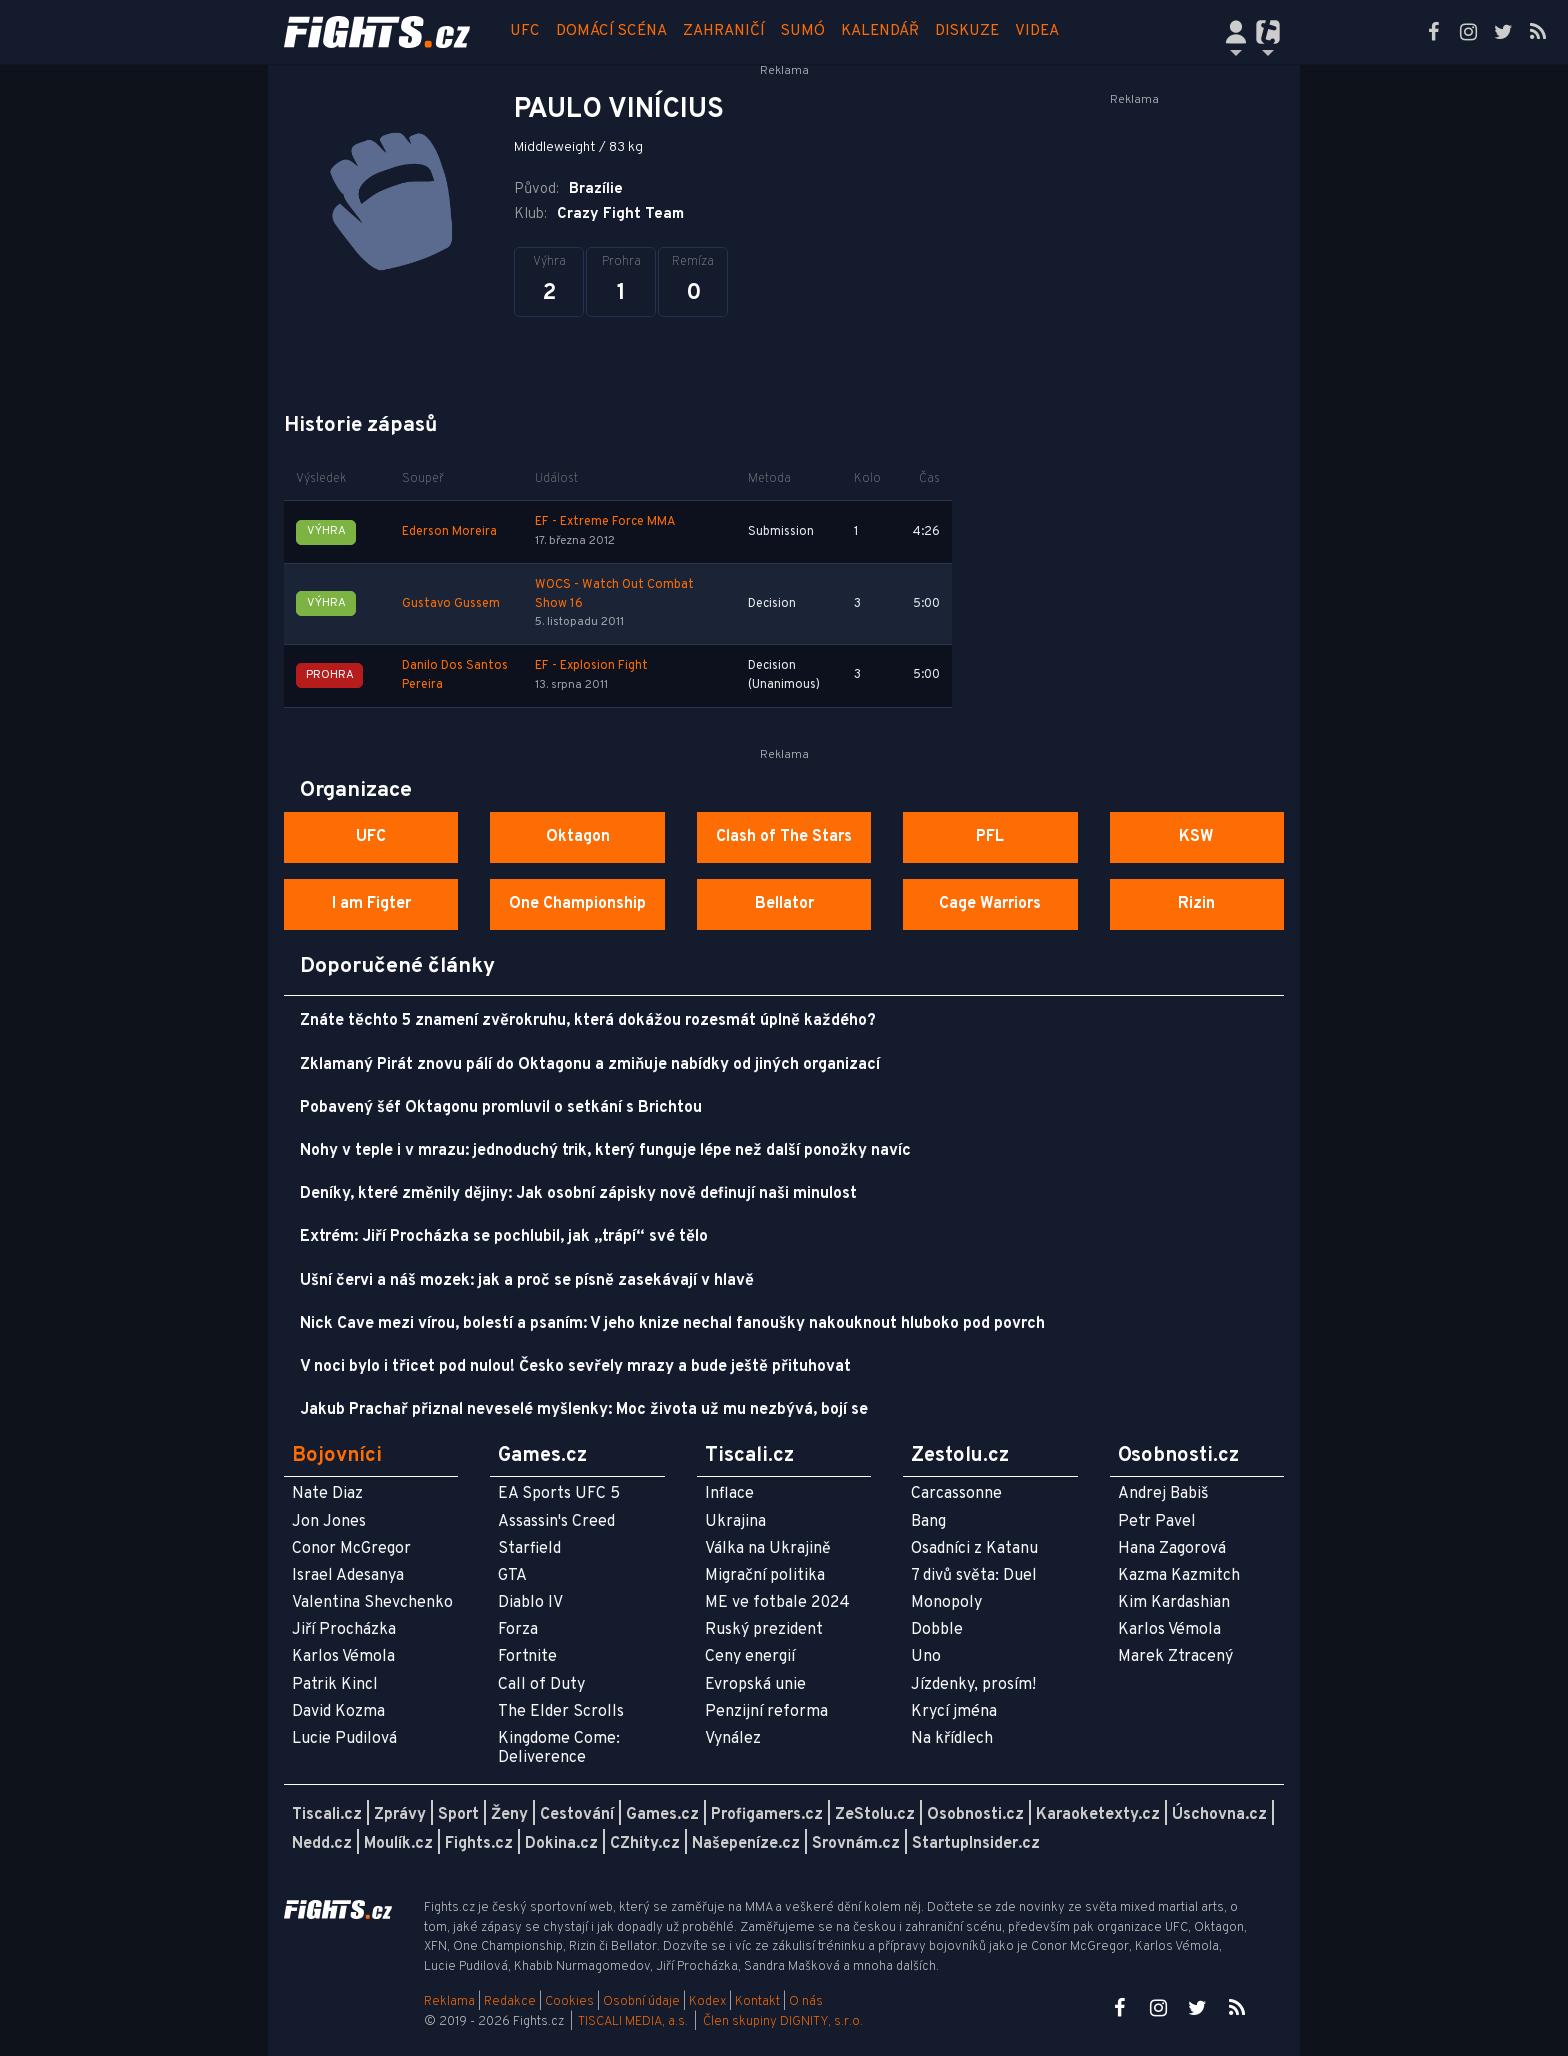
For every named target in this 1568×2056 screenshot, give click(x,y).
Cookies (569, 2002)
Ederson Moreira (449, 532)
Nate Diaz (327, 1494)
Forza (518, 1630)
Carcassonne (956, 1494)
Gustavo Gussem (451, 604)
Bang (928, 1522)
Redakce (510, 2002)
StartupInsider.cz (976, 1844)
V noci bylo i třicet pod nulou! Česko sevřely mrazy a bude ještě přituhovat (575, 1367)
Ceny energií (750, 1657)
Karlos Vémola (343, 1657)
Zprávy (400, 1815)
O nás (806, 2002)
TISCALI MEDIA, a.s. (633, 2022)
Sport (458, 1815)
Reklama (449, 2002)
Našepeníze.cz (746, 1844)
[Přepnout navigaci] (1236, 32)
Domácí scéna (611, 31)
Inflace (729, 1494)
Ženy (509, 1815)
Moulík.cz (398, 1844)
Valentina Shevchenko (372, 1603)
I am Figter (371, 904)
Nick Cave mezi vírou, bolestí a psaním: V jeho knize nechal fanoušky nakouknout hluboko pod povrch (672, 1324)
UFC (525, 31)
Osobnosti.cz (975, 1815)
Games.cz (662, 1815)
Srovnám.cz (856, 1844)
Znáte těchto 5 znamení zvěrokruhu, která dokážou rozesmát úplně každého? (588, 1021)
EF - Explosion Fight (591, 666)
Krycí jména (954, 1712)
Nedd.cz (322, 1844)
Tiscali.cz (327, 1815)
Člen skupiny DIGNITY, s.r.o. (783, 2022)
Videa (1037, 31)
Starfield (529, 1549)
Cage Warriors (990, 904)
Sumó (803, 31)
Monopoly (946, 1603)
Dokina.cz (561, 1844)
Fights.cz (479, 1844)
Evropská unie (755, 1685)
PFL (990, 837)
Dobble (937, 1630)
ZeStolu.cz (875, 1815)
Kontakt (759, 2002)
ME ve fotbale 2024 (777, 1603)
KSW (1196, 837)
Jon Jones (329, 1522)
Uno (926, 1657)
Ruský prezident (764, 1630)
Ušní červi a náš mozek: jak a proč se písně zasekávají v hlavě (527, 1281)
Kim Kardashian (1174, 1603)
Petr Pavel (1157, 1522)
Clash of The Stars (784, 837)
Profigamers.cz (767, 1815)
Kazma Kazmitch (1179, 1576)
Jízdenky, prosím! (973, 1685)
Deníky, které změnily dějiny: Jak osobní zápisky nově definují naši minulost (578, 1194)
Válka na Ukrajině (768, 1549)
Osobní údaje (641, 2002)
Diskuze (967, 31)
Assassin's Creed (556, 1522)
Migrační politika (765, 1576)
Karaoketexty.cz (1098, 1815)
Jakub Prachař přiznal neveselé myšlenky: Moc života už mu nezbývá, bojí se (584, 1410)
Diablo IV (530, 1603)
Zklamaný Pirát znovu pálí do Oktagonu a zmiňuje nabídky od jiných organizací (590, 1065)
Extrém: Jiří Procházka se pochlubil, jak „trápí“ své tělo (504, 1237)
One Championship (577, 904)
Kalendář (880, 31)
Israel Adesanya (348, 1576)
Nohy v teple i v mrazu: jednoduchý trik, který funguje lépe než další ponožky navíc (605, 1151)
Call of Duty (541, 1685)
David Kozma (338, 1712)
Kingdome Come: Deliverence (559, 1748)
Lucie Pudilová (344, 1739)
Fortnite (527, 1657)
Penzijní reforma (766, 1712)
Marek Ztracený (1175, 1657)
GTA (512, 1576)
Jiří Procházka (344, 1630)
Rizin (1196, 904)
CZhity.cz (645, 1844)
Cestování (577, 1815)
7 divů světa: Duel (974, 1576)
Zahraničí (724, 31)
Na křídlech (952, 1739)
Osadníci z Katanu (974, 1549)
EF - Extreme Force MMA (605, 522)
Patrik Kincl (335, 1685)
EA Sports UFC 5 (559, 1494)
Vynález (733, 1739)
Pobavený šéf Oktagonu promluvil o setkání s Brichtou (501, 1108)
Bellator (784, 904)
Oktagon (578, 837)
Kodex (709, 2002)
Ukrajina (735, 1522)
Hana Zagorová (1172, 1549)
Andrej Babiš (1163, 1494)
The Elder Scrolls (561, 1712)
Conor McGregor (351, 1549)
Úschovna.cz (1219, 1815)
